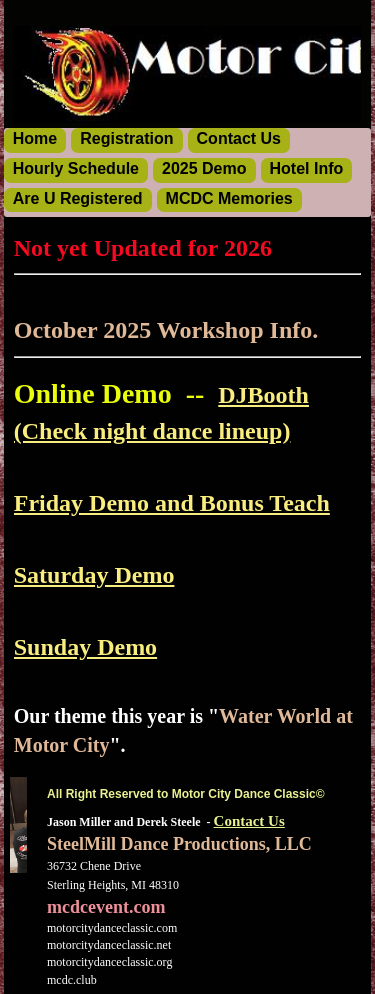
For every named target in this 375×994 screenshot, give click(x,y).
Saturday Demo (94, 575)
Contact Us (249, 821)
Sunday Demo (85, 647)
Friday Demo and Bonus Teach (172, 503)
